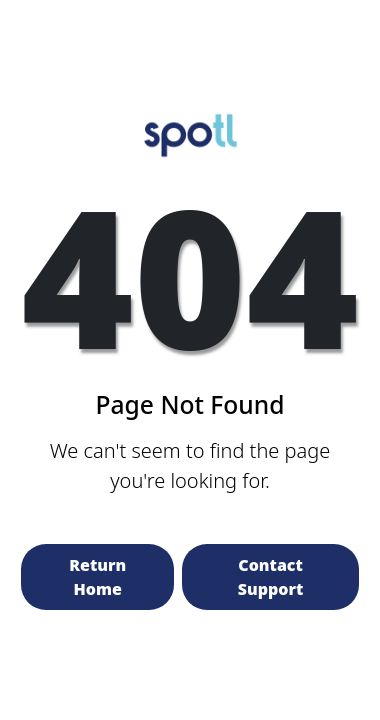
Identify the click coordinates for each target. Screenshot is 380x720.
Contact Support (271, 577)
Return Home (97, 577)
